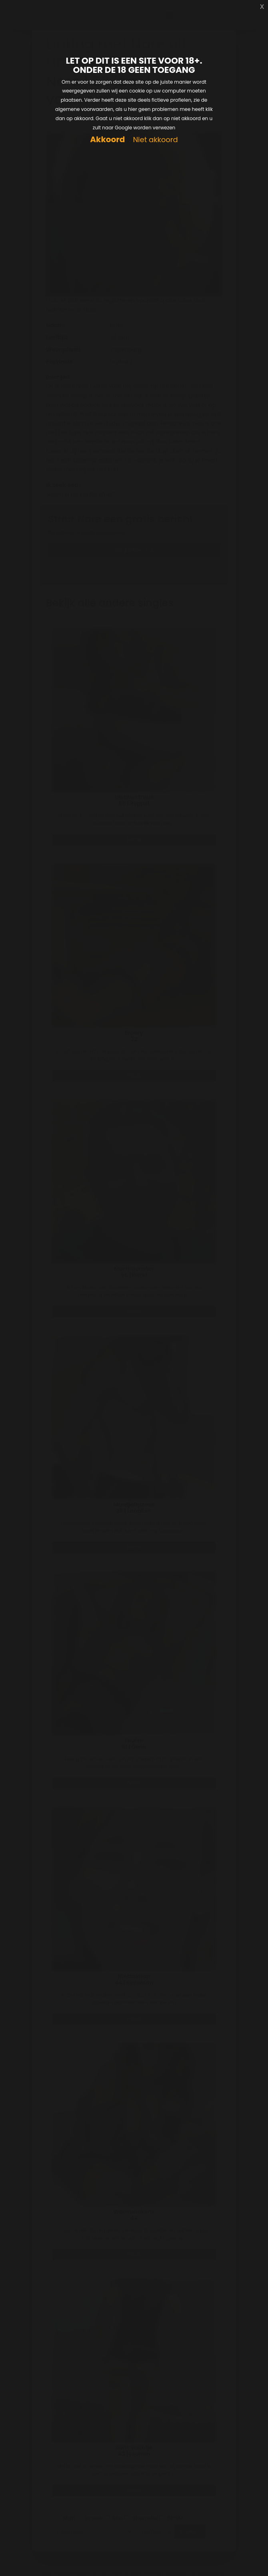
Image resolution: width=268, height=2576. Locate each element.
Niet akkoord (155, 140)
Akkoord (107, 139)
